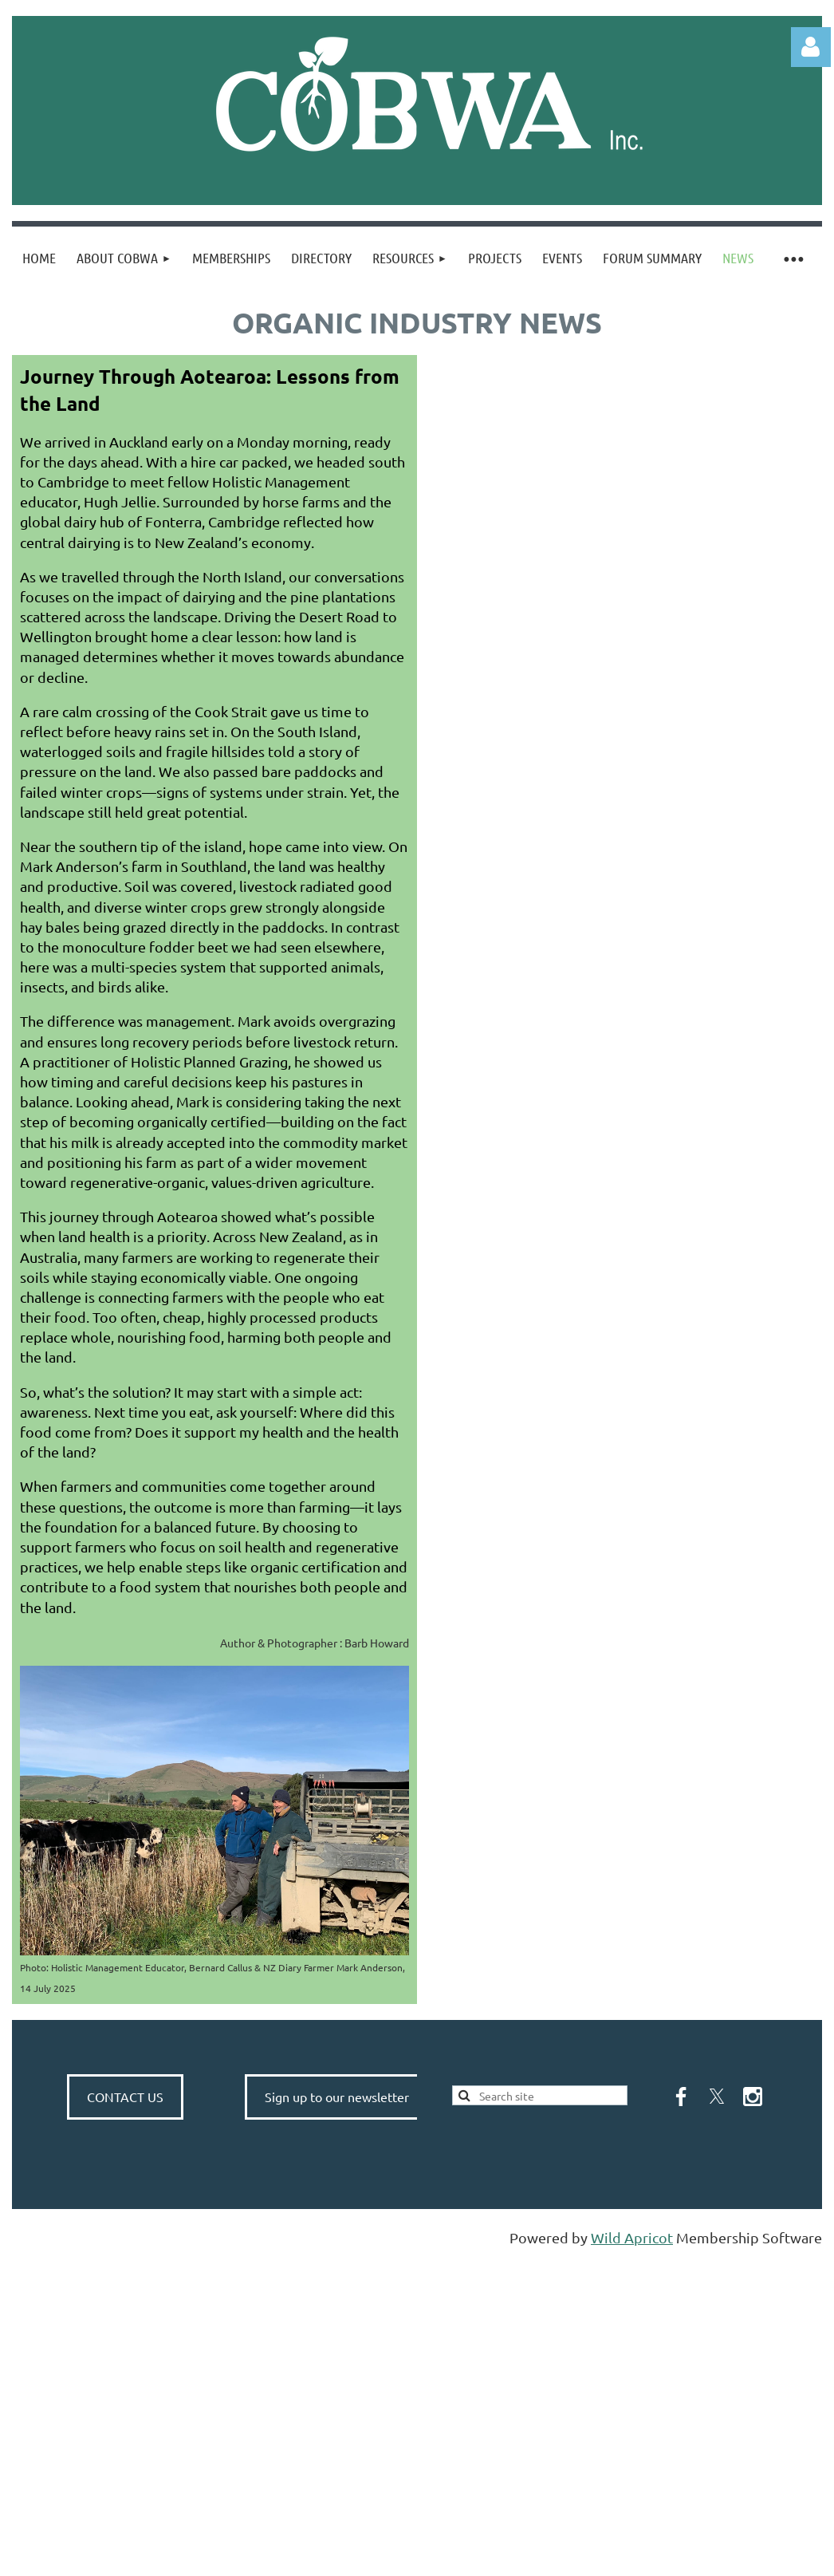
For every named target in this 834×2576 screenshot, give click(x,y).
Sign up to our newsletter (337, 2097)
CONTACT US (125, 2097)
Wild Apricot (632, 2237)
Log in (811, 47)
